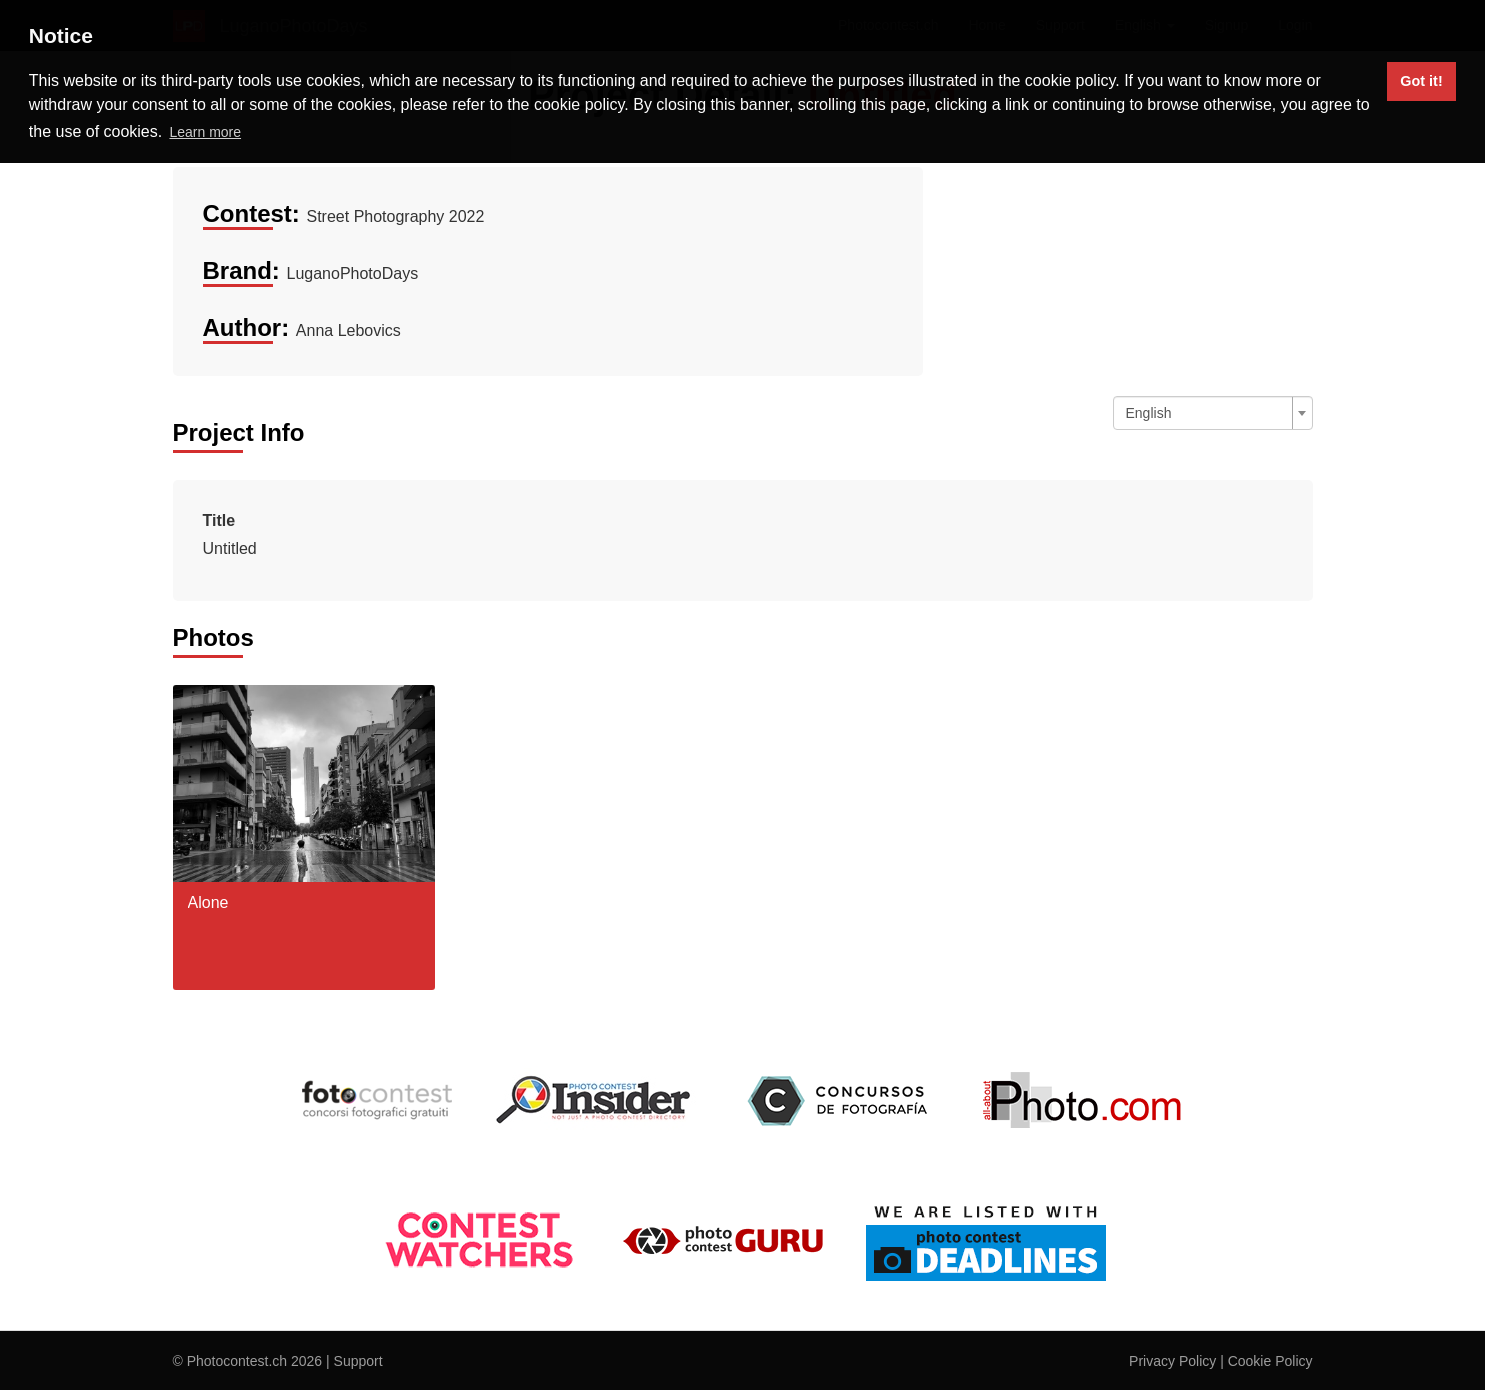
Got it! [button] (1421, 81)
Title (219, 520)
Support (358, 1361)
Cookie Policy (1270, 1361)
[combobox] (1213, 413)
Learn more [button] (205, 132)
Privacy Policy (1172, 1361)
